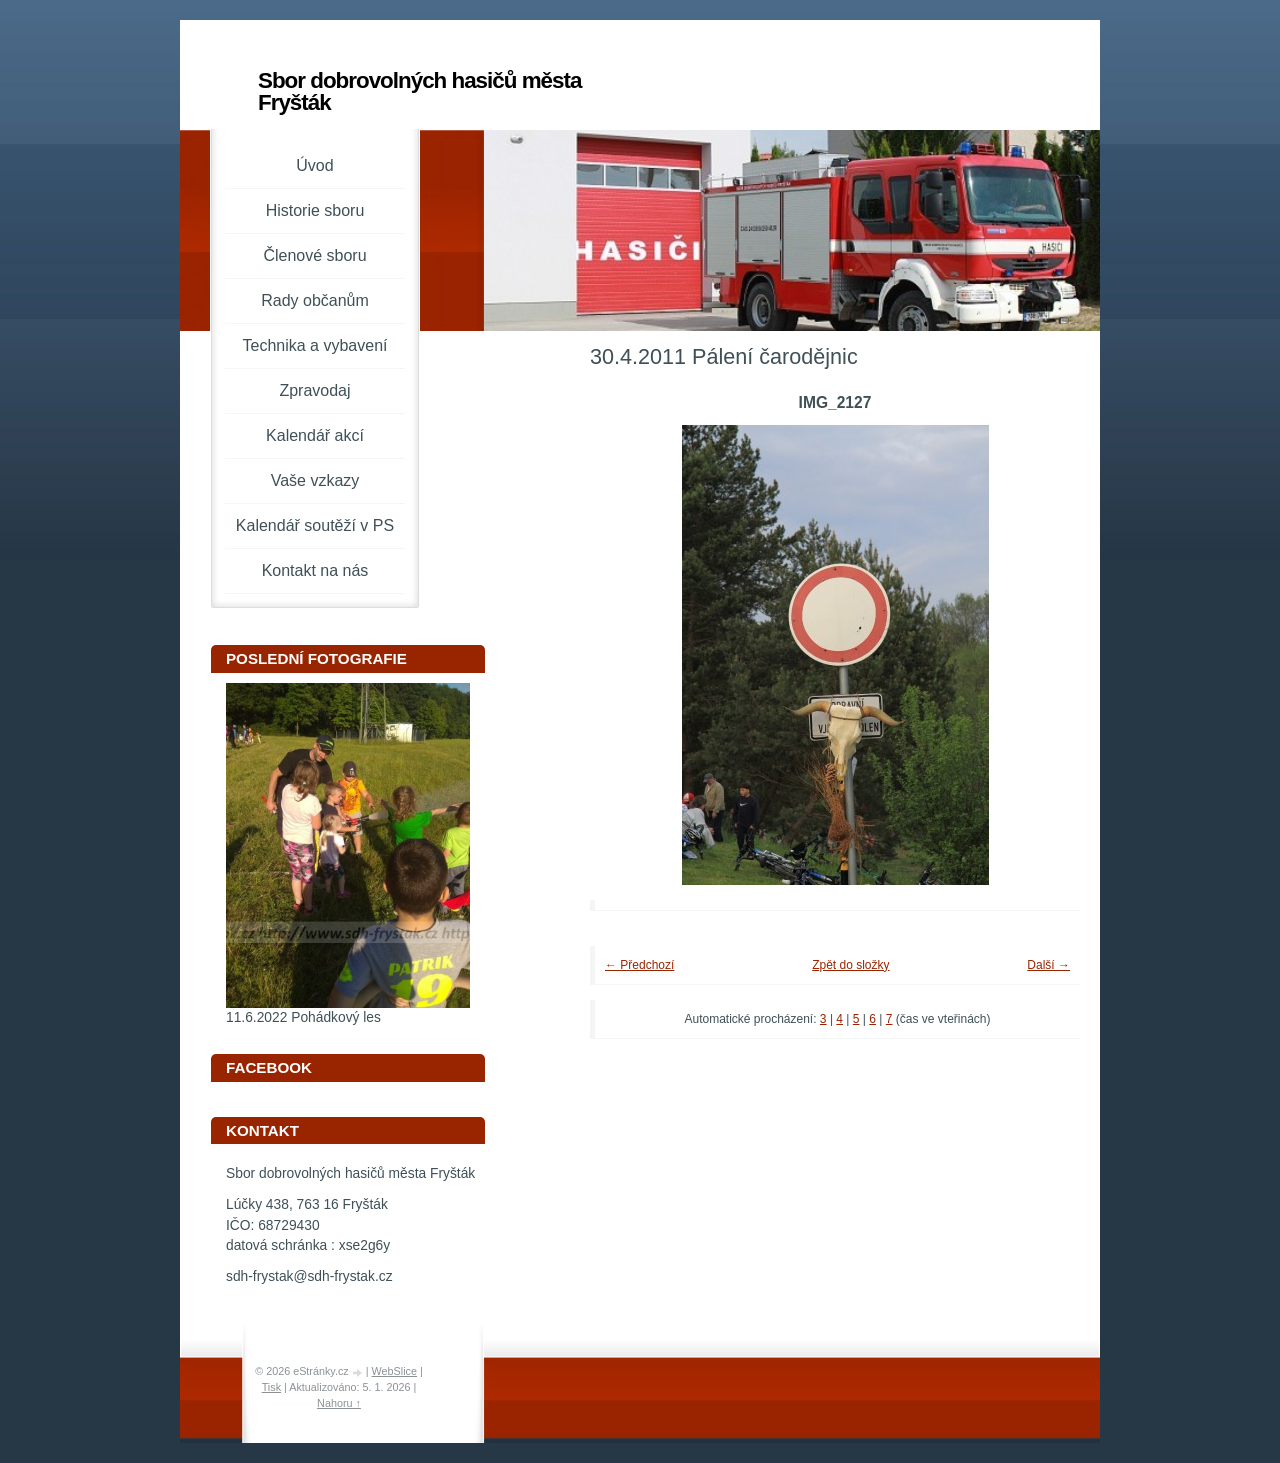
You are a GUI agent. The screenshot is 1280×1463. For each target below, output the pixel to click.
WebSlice (394, 1371)
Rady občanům (315, 300)
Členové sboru (314, 255)
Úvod (314, 165)
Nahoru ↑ (339, 1403)
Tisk (271, 1387)
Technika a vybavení (315, 345)
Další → (1048, 965)
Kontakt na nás (315, 570)
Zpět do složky (850, 965)
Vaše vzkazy (315, 480)
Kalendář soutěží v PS (315, 525)
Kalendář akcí (315, 435)
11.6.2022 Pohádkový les (303, 1017)
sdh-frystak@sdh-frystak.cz (309, 1276)
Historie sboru (315, 210)
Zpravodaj (314, 390)
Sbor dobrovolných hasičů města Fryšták (419, 91)
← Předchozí (639, 965)
